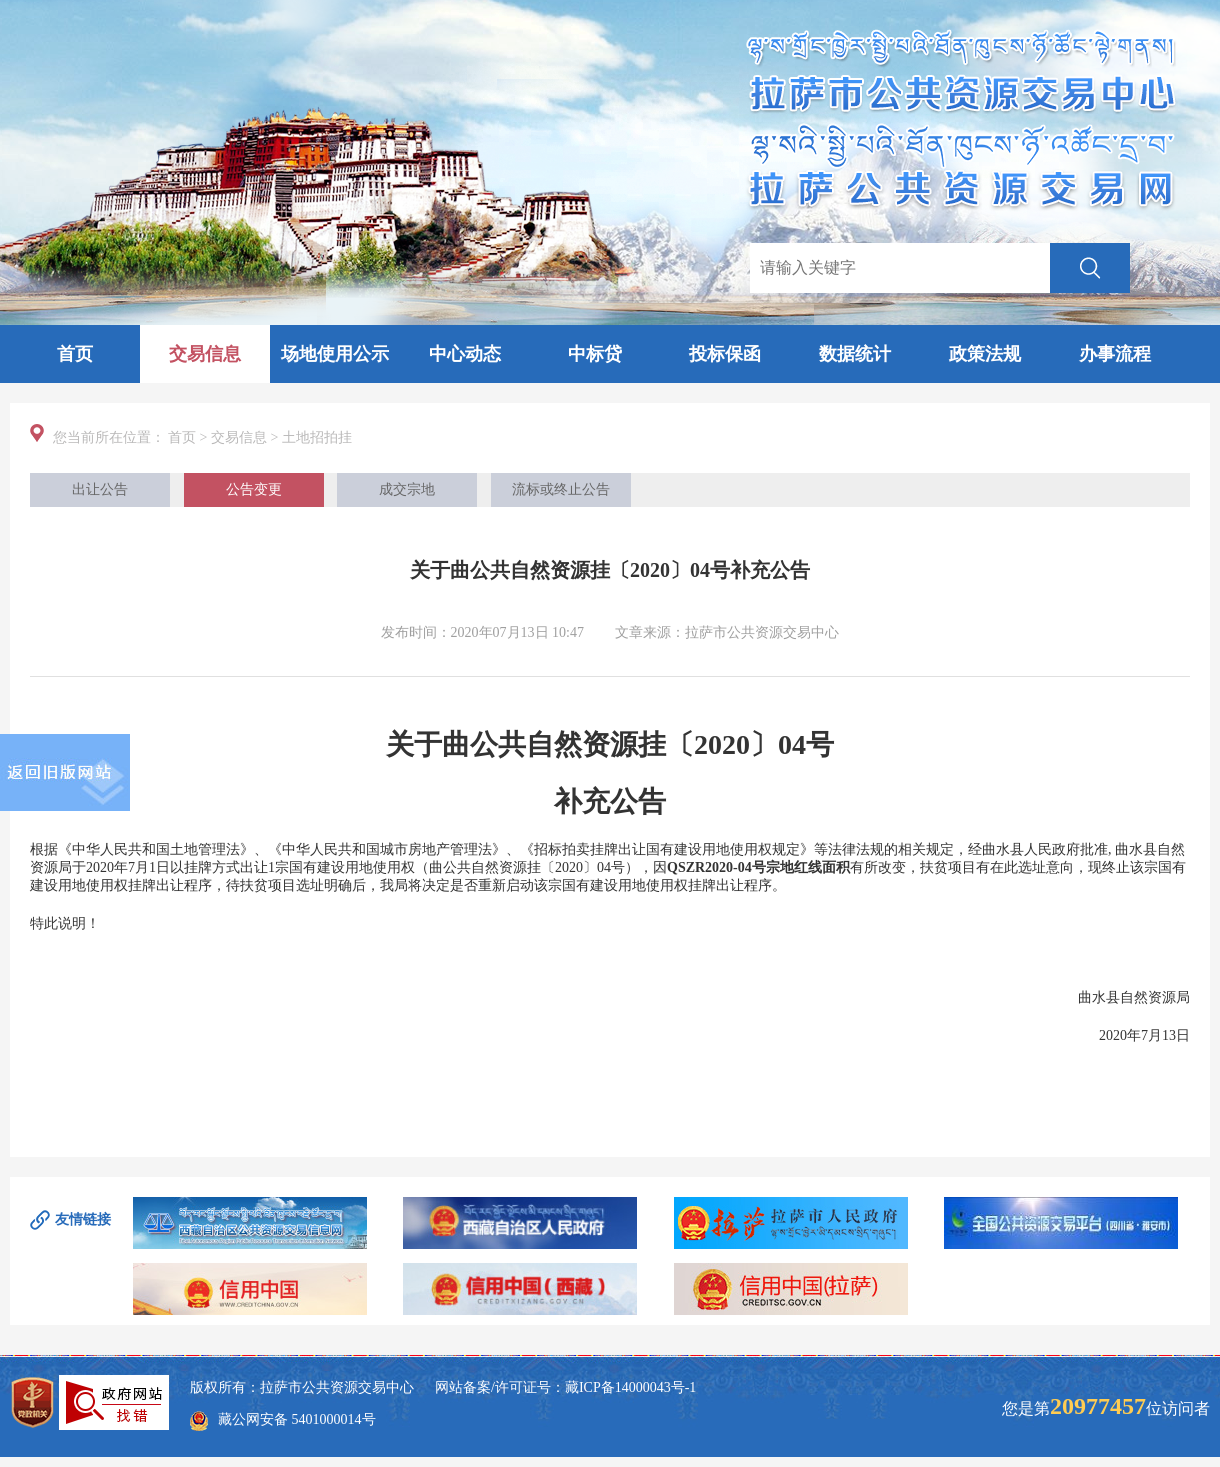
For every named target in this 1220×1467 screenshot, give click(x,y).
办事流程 (1115, 354)
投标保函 (725, 354)
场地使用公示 (335, 354)
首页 (75, 354)
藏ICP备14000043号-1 (630, 1387)
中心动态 (465, 354)
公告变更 (254, 489)
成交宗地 (407, 489)
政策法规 (985, 354)
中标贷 (595, 354)
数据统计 (855, 354)
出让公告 (100, 489)
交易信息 (205, 354)
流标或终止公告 (561, 489)
